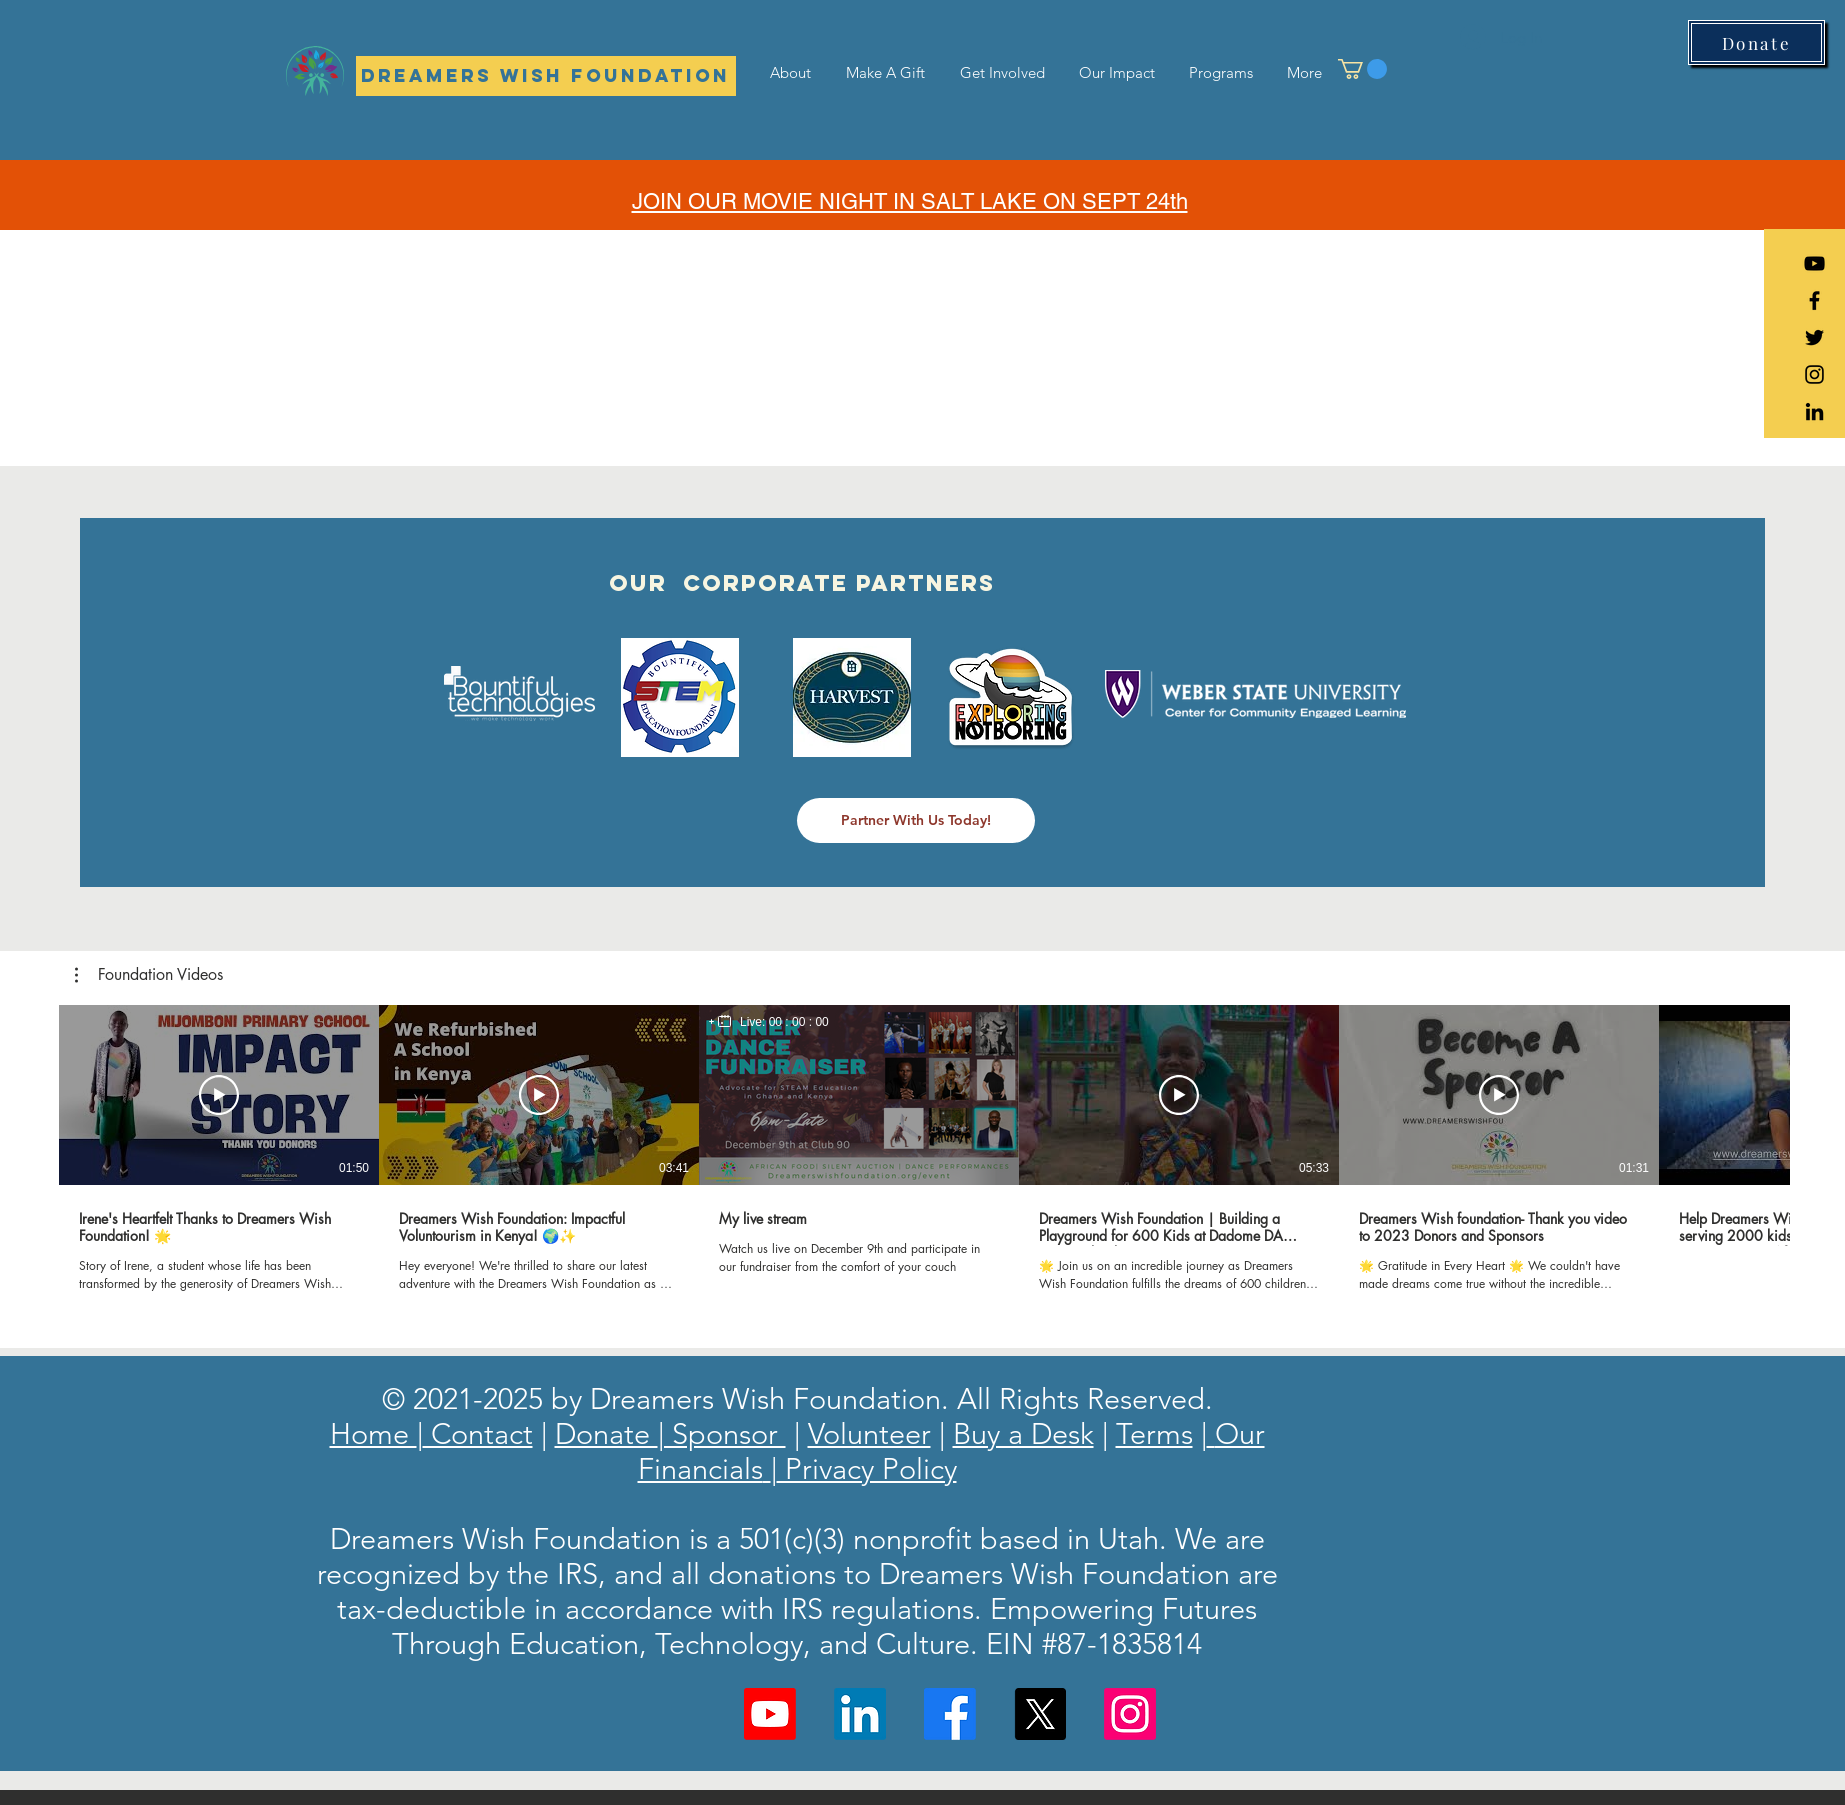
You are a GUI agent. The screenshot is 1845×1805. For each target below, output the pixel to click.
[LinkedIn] (1814, 411)
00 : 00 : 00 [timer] (799, 1022)
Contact (478, 1433)
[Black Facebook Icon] (1814, 300)
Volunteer (869, 1433)
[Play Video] (219, 1095)
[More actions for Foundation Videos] (149, 975)
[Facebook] (950, 1714)
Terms (1154, 1433)
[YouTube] (1814, 263)
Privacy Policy (867, 1468)
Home (373, 1433)
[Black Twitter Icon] (1814, 337)
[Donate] (1756, 42)
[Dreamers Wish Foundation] (546, 76)
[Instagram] (1130, 1714)
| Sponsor (722, 1433)
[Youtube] (770, 1714)
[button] (1362, 69)
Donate (606, 1433)
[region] (769, 1022)
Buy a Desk (1023, 1433)
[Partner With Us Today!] (916, 820)
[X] (1040, 1714)
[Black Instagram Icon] (1814, 374)
